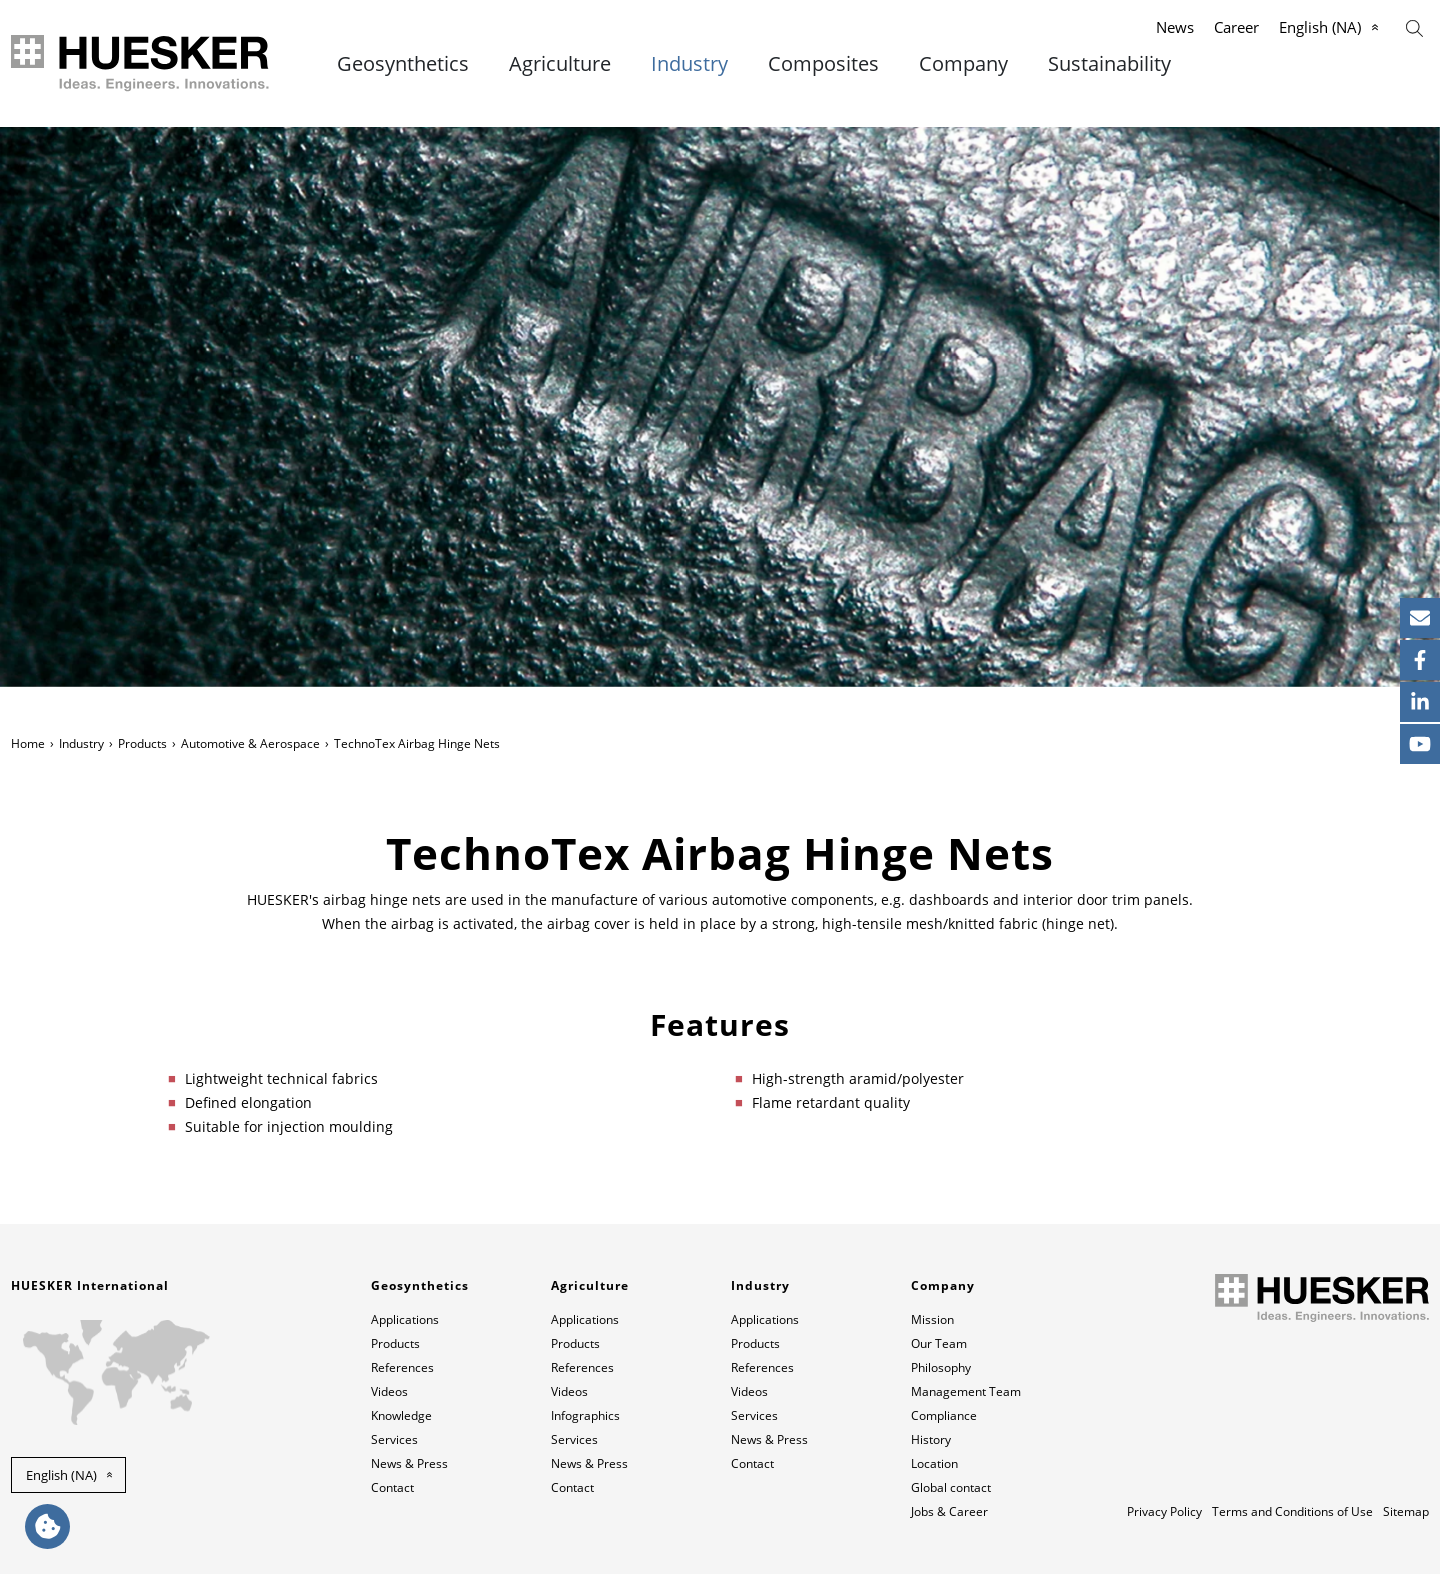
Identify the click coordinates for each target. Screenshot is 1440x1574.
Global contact (951, 1487)
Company (963, 64)
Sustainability (1109, 64)
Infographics (585, 1415)
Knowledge (401, 1415)
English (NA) (1320, 27)
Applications (405, 1319)
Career (1236, 27)
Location (934, 1463)
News (1175, 27)
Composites (823, 64)
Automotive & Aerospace (250, 743)
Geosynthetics (403, 64)
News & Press (409, 1463)
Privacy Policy (1164, 1511)
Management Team (966, 1391)
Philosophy (941, 1367)
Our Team (939, 1343)
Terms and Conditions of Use (1292, 1511)
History (931, 1439)
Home (28, 743)
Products (142, 743)
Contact (392, 1487)
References (402, 1367)
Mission (932, 1319)
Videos (389, 1391)
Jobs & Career (949, 1511)
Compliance (944, 1415)
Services (394, 1439)
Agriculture (560, 64)
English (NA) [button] (61, 1475)
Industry (689, 64)
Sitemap (1406, 1511)
